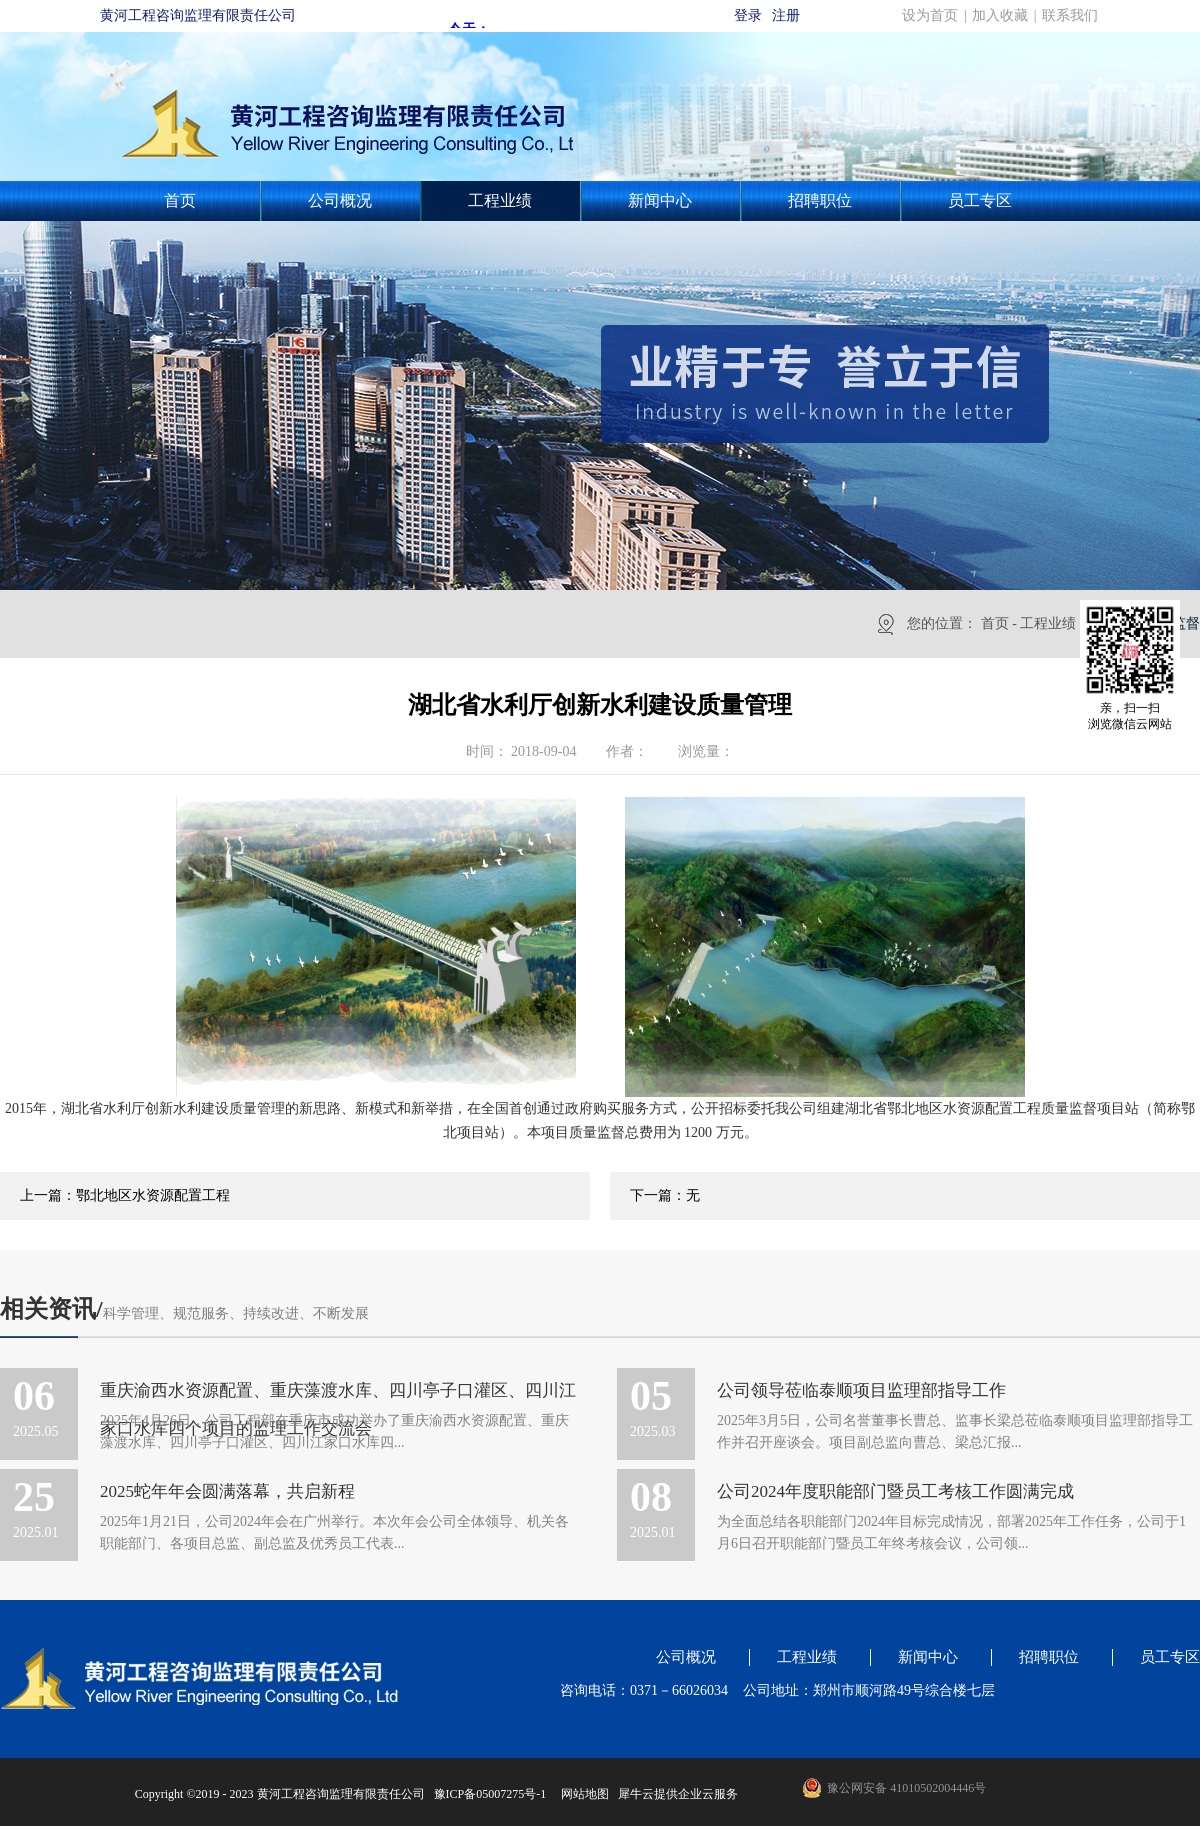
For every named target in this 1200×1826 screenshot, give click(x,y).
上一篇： (125, 1195)
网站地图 (582, 1794)
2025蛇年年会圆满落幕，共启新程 (227, 1491)
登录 (748, 15)
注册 (786, 15)
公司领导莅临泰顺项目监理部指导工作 (861, 1390)
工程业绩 (1048, 623)
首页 (180, 200)
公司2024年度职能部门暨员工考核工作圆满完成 (895, 1491)
